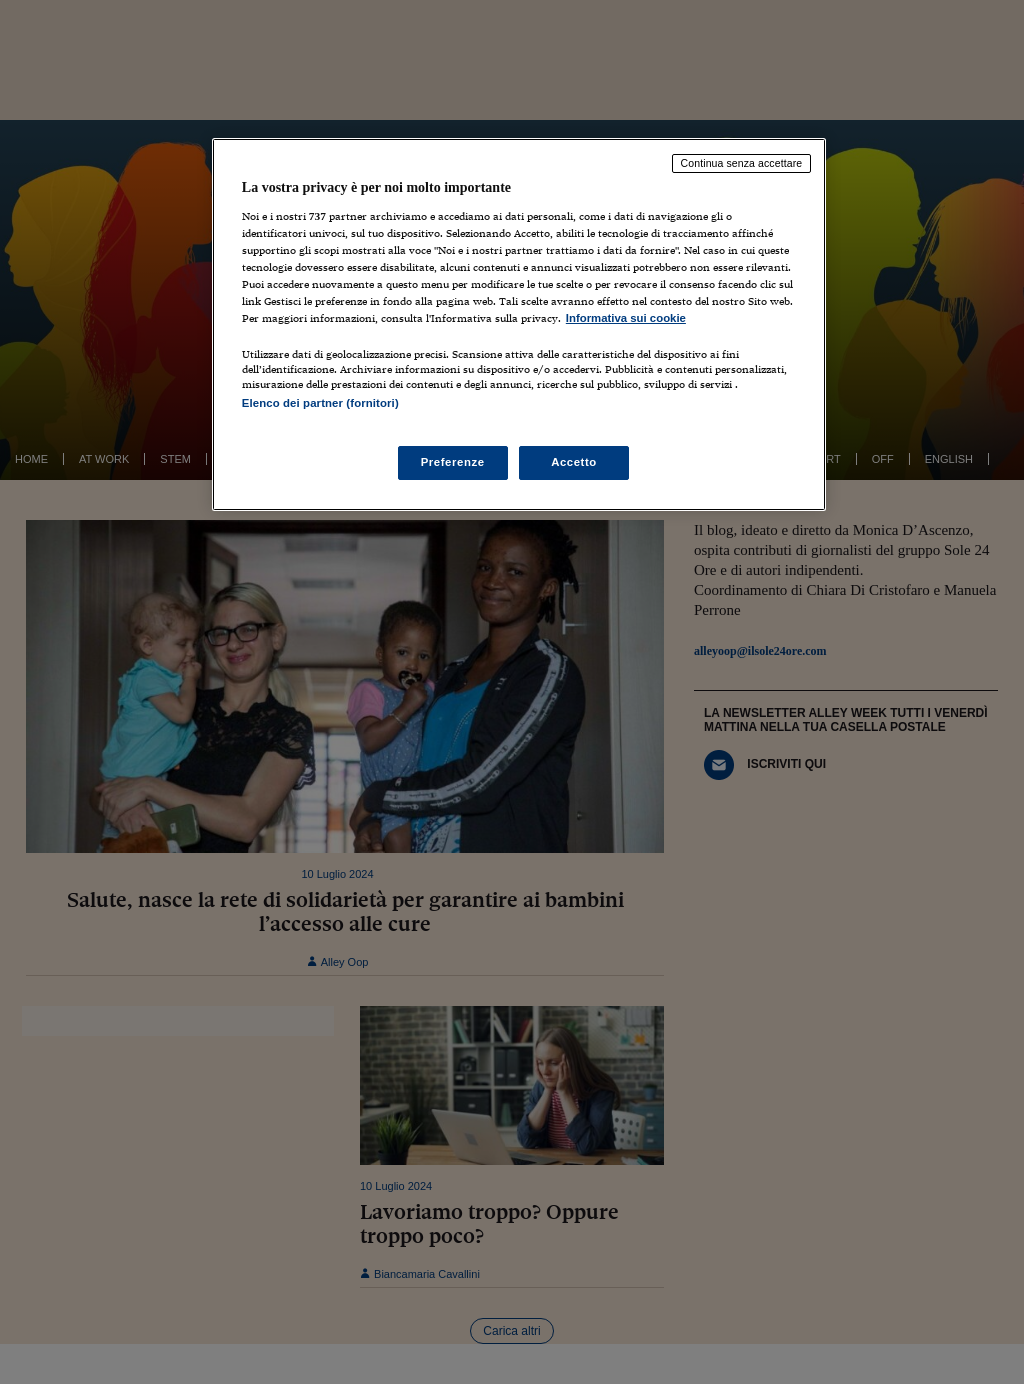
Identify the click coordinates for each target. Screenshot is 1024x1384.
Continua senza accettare (742, 163)
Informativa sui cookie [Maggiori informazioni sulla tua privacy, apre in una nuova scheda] (626, 318)
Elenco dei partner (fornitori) (320, 403)
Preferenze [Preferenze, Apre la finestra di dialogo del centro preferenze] (453, 462)
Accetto (574, 462)
